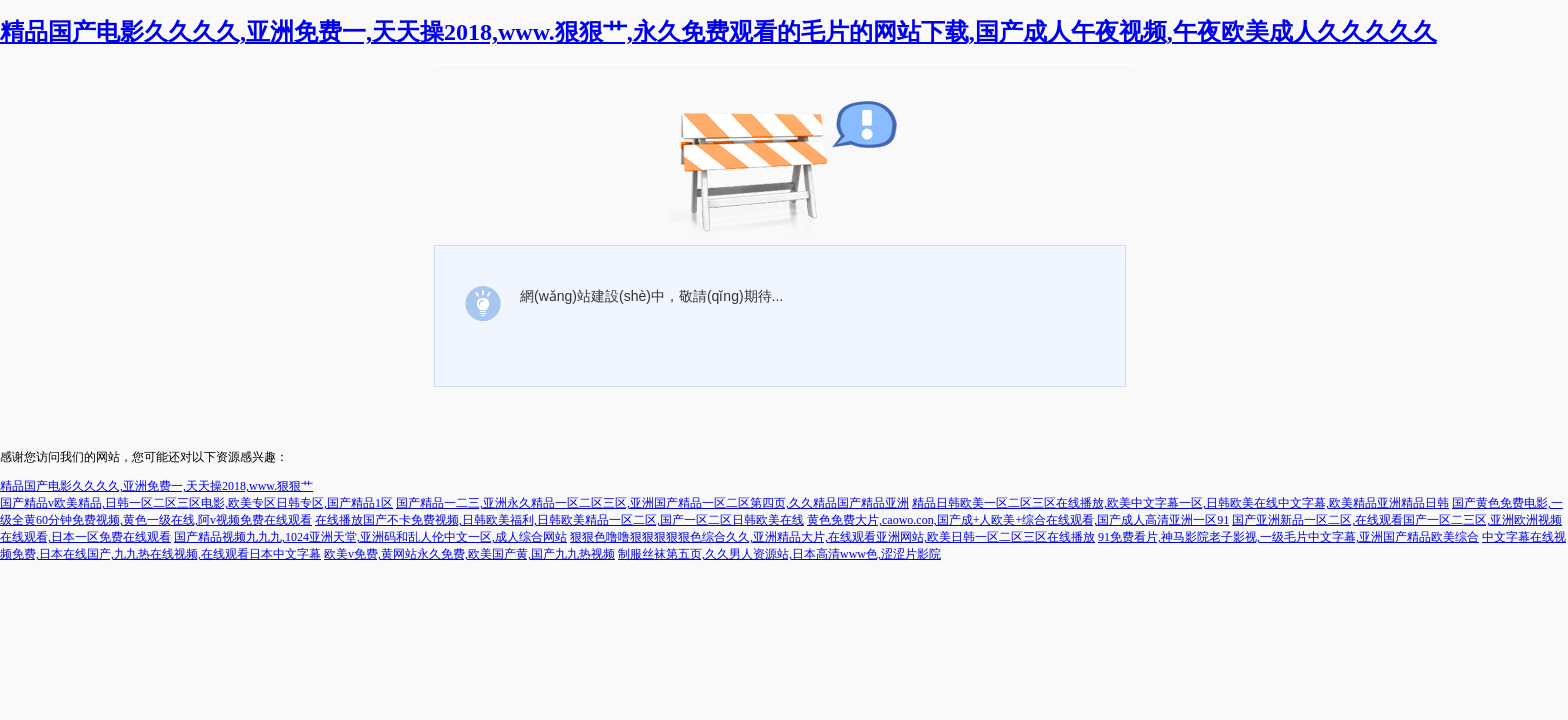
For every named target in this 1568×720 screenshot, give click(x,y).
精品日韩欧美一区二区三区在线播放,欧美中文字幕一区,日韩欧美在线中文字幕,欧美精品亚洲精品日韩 (1180, 503)
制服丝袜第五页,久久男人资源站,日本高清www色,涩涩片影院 (779, 554)
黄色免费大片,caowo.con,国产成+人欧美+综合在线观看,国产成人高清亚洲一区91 (1018, 520)
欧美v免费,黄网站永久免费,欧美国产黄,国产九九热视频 (469, 554)
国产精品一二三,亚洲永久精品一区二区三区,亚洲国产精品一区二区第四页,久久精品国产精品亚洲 (652, 503)
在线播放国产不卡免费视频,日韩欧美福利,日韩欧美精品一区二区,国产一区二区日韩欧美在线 (559, 520)
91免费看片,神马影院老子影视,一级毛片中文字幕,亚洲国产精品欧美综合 (1288, 537)
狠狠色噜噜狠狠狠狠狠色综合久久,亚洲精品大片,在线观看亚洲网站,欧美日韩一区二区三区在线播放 (832, 537)
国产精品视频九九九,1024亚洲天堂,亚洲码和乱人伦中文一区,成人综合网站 (370, 537)
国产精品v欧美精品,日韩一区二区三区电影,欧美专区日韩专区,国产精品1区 (196, 503)
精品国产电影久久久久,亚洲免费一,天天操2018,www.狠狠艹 (156, 486)
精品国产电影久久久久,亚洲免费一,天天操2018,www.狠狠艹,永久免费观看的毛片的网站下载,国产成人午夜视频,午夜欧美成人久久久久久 (718, 32)
